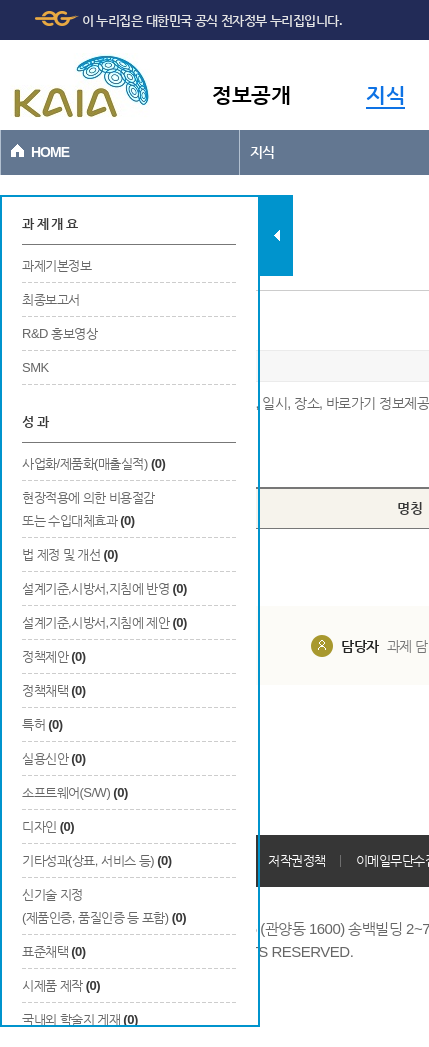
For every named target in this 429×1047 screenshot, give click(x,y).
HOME (50, 152)
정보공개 (251, 94)
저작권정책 (297, 860)
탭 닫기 (276, 235)
